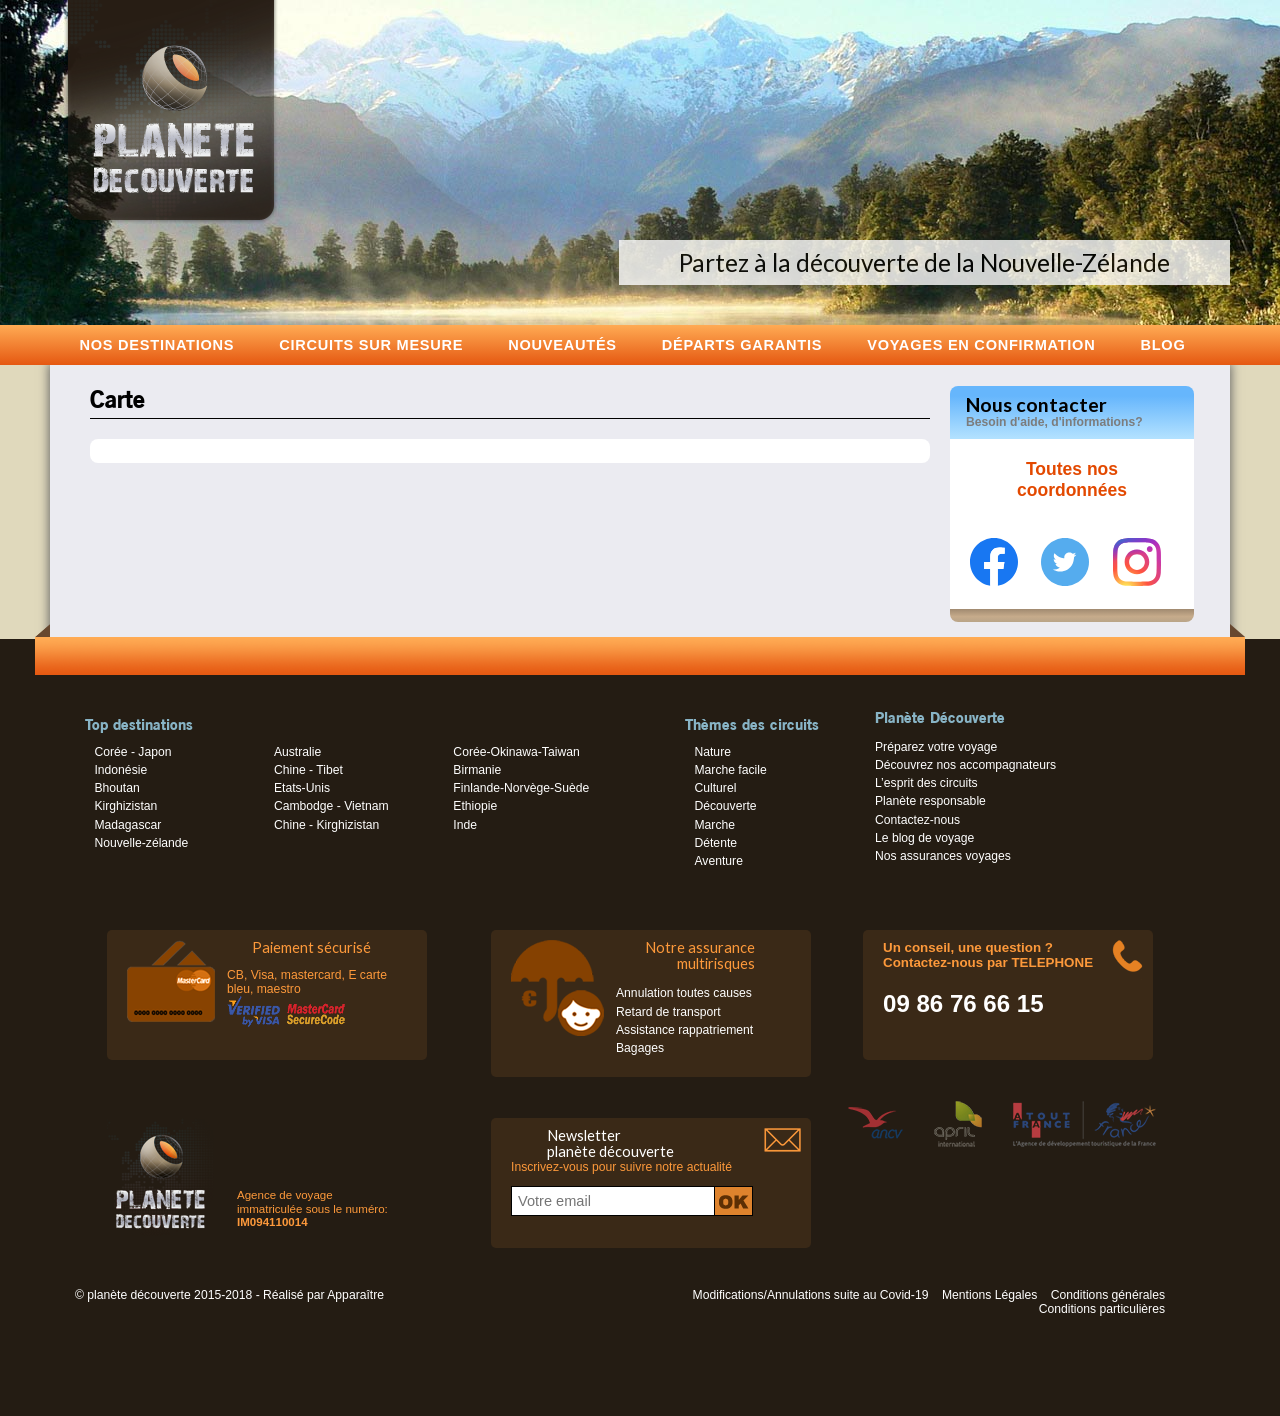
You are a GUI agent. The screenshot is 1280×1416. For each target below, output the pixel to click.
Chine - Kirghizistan (326, 825)
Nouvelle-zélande (141, 843)
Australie (297, 752)
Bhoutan (116, 788)
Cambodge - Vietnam (331, 806)
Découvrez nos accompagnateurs (965, 765)
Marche (714, 825)
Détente (715, 843)
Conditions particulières (1102, 1309)
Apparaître (355, 1295)
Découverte (725, 806)
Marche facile (730, 770)
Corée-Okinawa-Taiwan (516, 752)
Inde (465, 825)
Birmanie (477, 770)
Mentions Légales (989, 1295)
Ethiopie (475, 806)
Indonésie (120, 770)
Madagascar (127, 825)
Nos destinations (157, 344)
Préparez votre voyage (936, 747)
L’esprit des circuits (926, 783)
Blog (1162, 344)
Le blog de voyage (924, 838)
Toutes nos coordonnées (1072, 480)
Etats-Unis (302, 788)
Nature (712, 752)
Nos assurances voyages (943, 856)
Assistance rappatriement (684, 1030)
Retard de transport (668, 1012)
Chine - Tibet (308, 770)
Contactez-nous (917, 820)
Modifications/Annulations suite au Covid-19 (811, 1295)
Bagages (640, 1048)
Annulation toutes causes (684, 993)
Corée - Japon (132, 752)
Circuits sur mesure (371, 344)
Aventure (718, 861)
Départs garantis (742, 344)
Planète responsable (930, 801)
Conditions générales (1108, 1295)
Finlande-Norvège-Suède (521, 788)
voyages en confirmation (981, 344)
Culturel (715, 788)
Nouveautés (562, 344)
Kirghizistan (125, 806)
